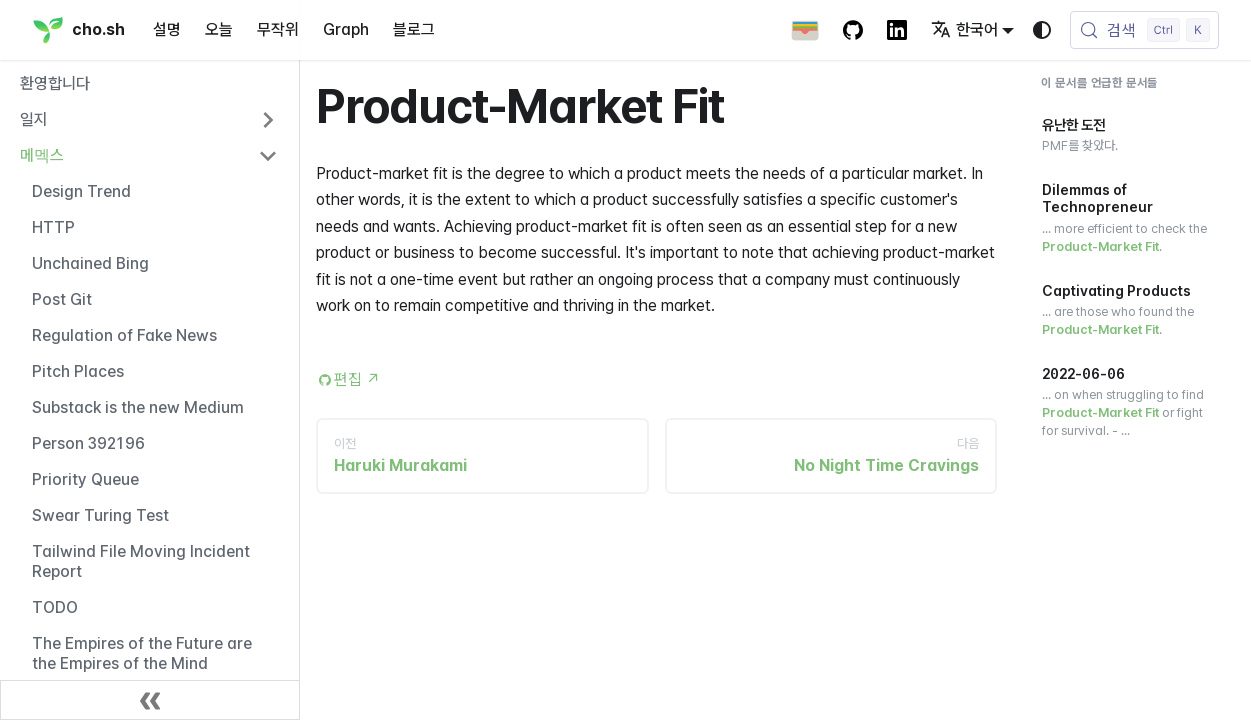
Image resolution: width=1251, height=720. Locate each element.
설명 (167, 29)
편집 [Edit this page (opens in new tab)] (357, 379)
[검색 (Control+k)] (1144, 30)
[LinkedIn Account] (897, 30)
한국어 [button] (964, 29)
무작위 (278, 29)
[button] (149, 120)
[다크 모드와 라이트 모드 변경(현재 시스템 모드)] (1042, 30)
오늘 (219, 29)
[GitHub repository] (853, 30)
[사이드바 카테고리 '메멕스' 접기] (268, 156)
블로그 (414, 29)
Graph (346, 29)
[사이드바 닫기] (150, 700)
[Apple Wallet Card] (805, 30)
